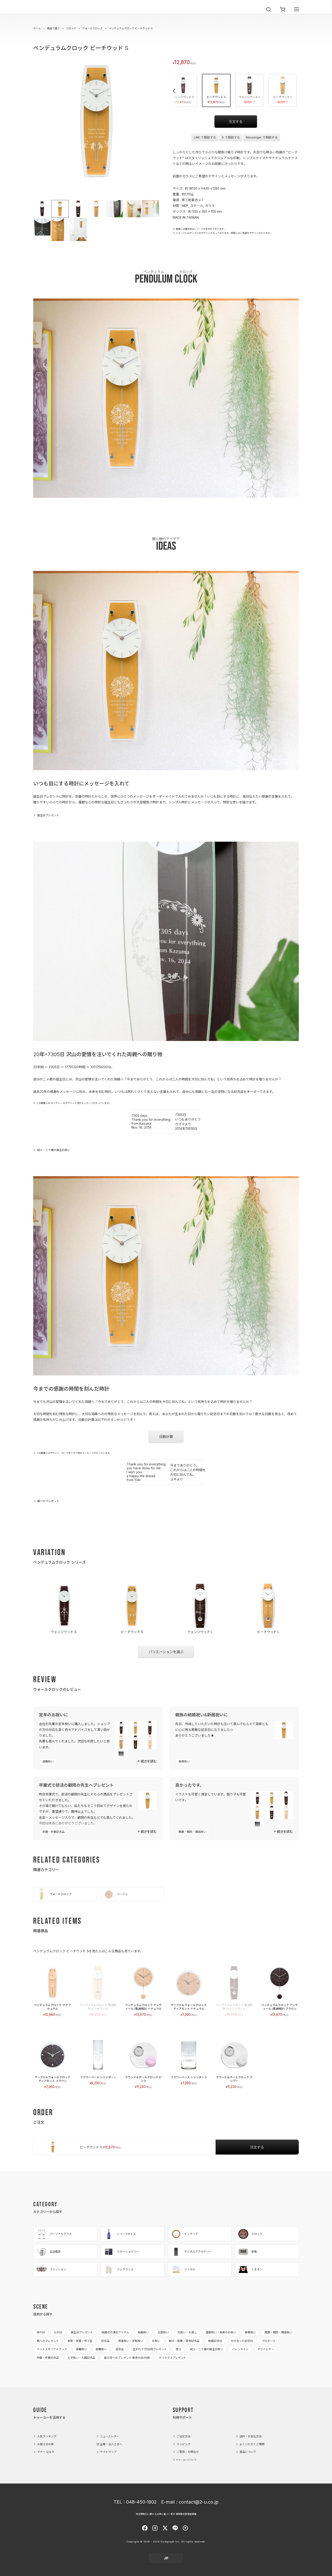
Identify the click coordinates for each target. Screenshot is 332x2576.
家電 (247, 2251)
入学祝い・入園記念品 (81, 2357)
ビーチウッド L (282, 90)
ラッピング (183, 2444)
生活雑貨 (48, 2251)
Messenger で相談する (262, 137)
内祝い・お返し (187, 2332)
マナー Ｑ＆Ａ (45, 2452)
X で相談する (231, 137)
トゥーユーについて (186, 2459)
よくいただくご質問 (252, 2444)
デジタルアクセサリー (191, 2251)
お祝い (156, 2341)
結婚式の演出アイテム (115, 2332)
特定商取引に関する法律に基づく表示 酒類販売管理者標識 (166, 2514)
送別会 (120, 2349)
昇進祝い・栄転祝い (130, 2341)
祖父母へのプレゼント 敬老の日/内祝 (127, 2357)
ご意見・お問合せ (188, 2452)
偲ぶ (178, 2349)
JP (166, 2558)
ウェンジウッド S (183, 90)
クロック (71, 28)
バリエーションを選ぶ (166, 1652)
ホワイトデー (265, 2349)
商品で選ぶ (53, 28)
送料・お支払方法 (251, 2436)
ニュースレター (109, 2436)
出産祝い (163, 2332)
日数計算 (166, 1436)
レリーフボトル (119, 2234)
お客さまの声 (45, 2444)
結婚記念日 (215, 2341)
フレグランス (118, 2269)
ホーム (37, 28)
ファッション (51, 2269)
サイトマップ (108, 2452)
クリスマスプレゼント (172, 2357)
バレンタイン (240, 2349)
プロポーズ (268, 2341)
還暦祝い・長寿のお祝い (221, 2332)
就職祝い (101, 2349)
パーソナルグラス (54, 2234)
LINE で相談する (205, 137)
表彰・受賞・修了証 (80, 2341)
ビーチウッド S (216, 90)
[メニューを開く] (296, 13)
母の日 (41, 2332)
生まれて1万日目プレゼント (150, 2349)
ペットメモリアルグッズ (52, 2349)
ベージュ (115, 1894)
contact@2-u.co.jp (199, 2502)
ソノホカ (182, 2269)
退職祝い (47, 1761)
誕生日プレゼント (48, 815)
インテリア (184, 2234)
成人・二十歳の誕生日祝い (53, 1150)
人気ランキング (46, 2436)
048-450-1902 (141, 2502)
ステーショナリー (121, 2251)
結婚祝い (143, 2332)
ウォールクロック (92, 28)
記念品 (105, 2341)
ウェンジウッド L (249, 90)
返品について (248, 2452)
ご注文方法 (183, 2436)
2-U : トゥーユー (43, 13)
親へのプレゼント (48, 1501)
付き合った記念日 (242, 2341)
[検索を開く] (268, 13)
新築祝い (184, 1761)
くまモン (249, 2269)
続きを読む (149, 1761)
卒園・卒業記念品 (53, 1832)
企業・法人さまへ (111, 2444)
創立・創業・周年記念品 (184, 2341)
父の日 (58, 2332)
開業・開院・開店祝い (192, 1832)
